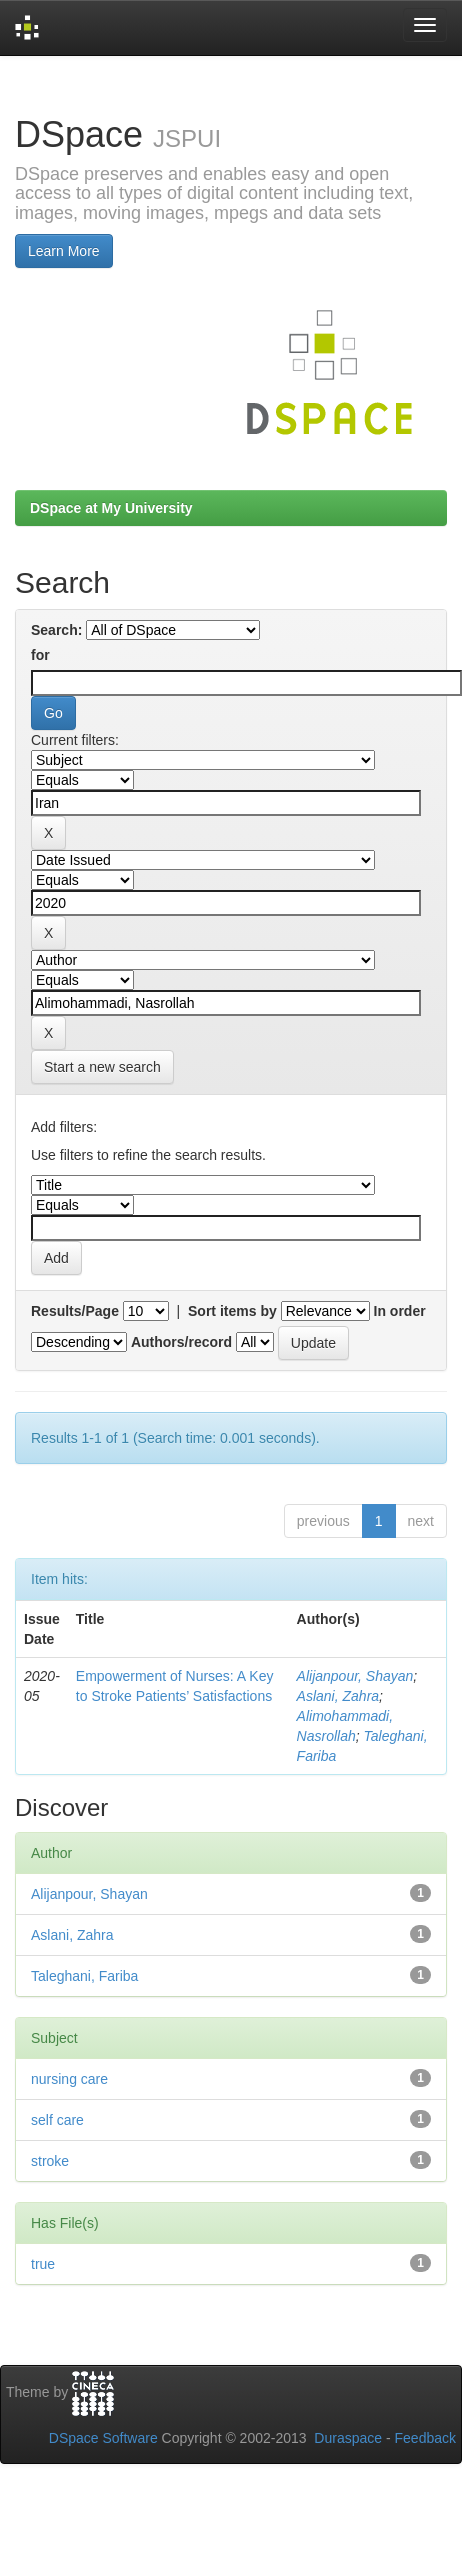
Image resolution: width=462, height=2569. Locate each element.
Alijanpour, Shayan (355, 1676)
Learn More (64, 251)
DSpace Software (103, 2438)
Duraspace (348, 2438)
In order (400, 1311)
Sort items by (232, 1311)
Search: (56, 630)
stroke (50, 2161)
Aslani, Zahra (338, 1696)
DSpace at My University (111, 508)
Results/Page (75, 1311)
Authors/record (181, 1342)
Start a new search (102, 1067)
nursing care (69, 2079)
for (40, 655)
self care (57, 2120)
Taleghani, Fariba (84, 1976)
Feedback (425, 2438)
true (43, 2264)
